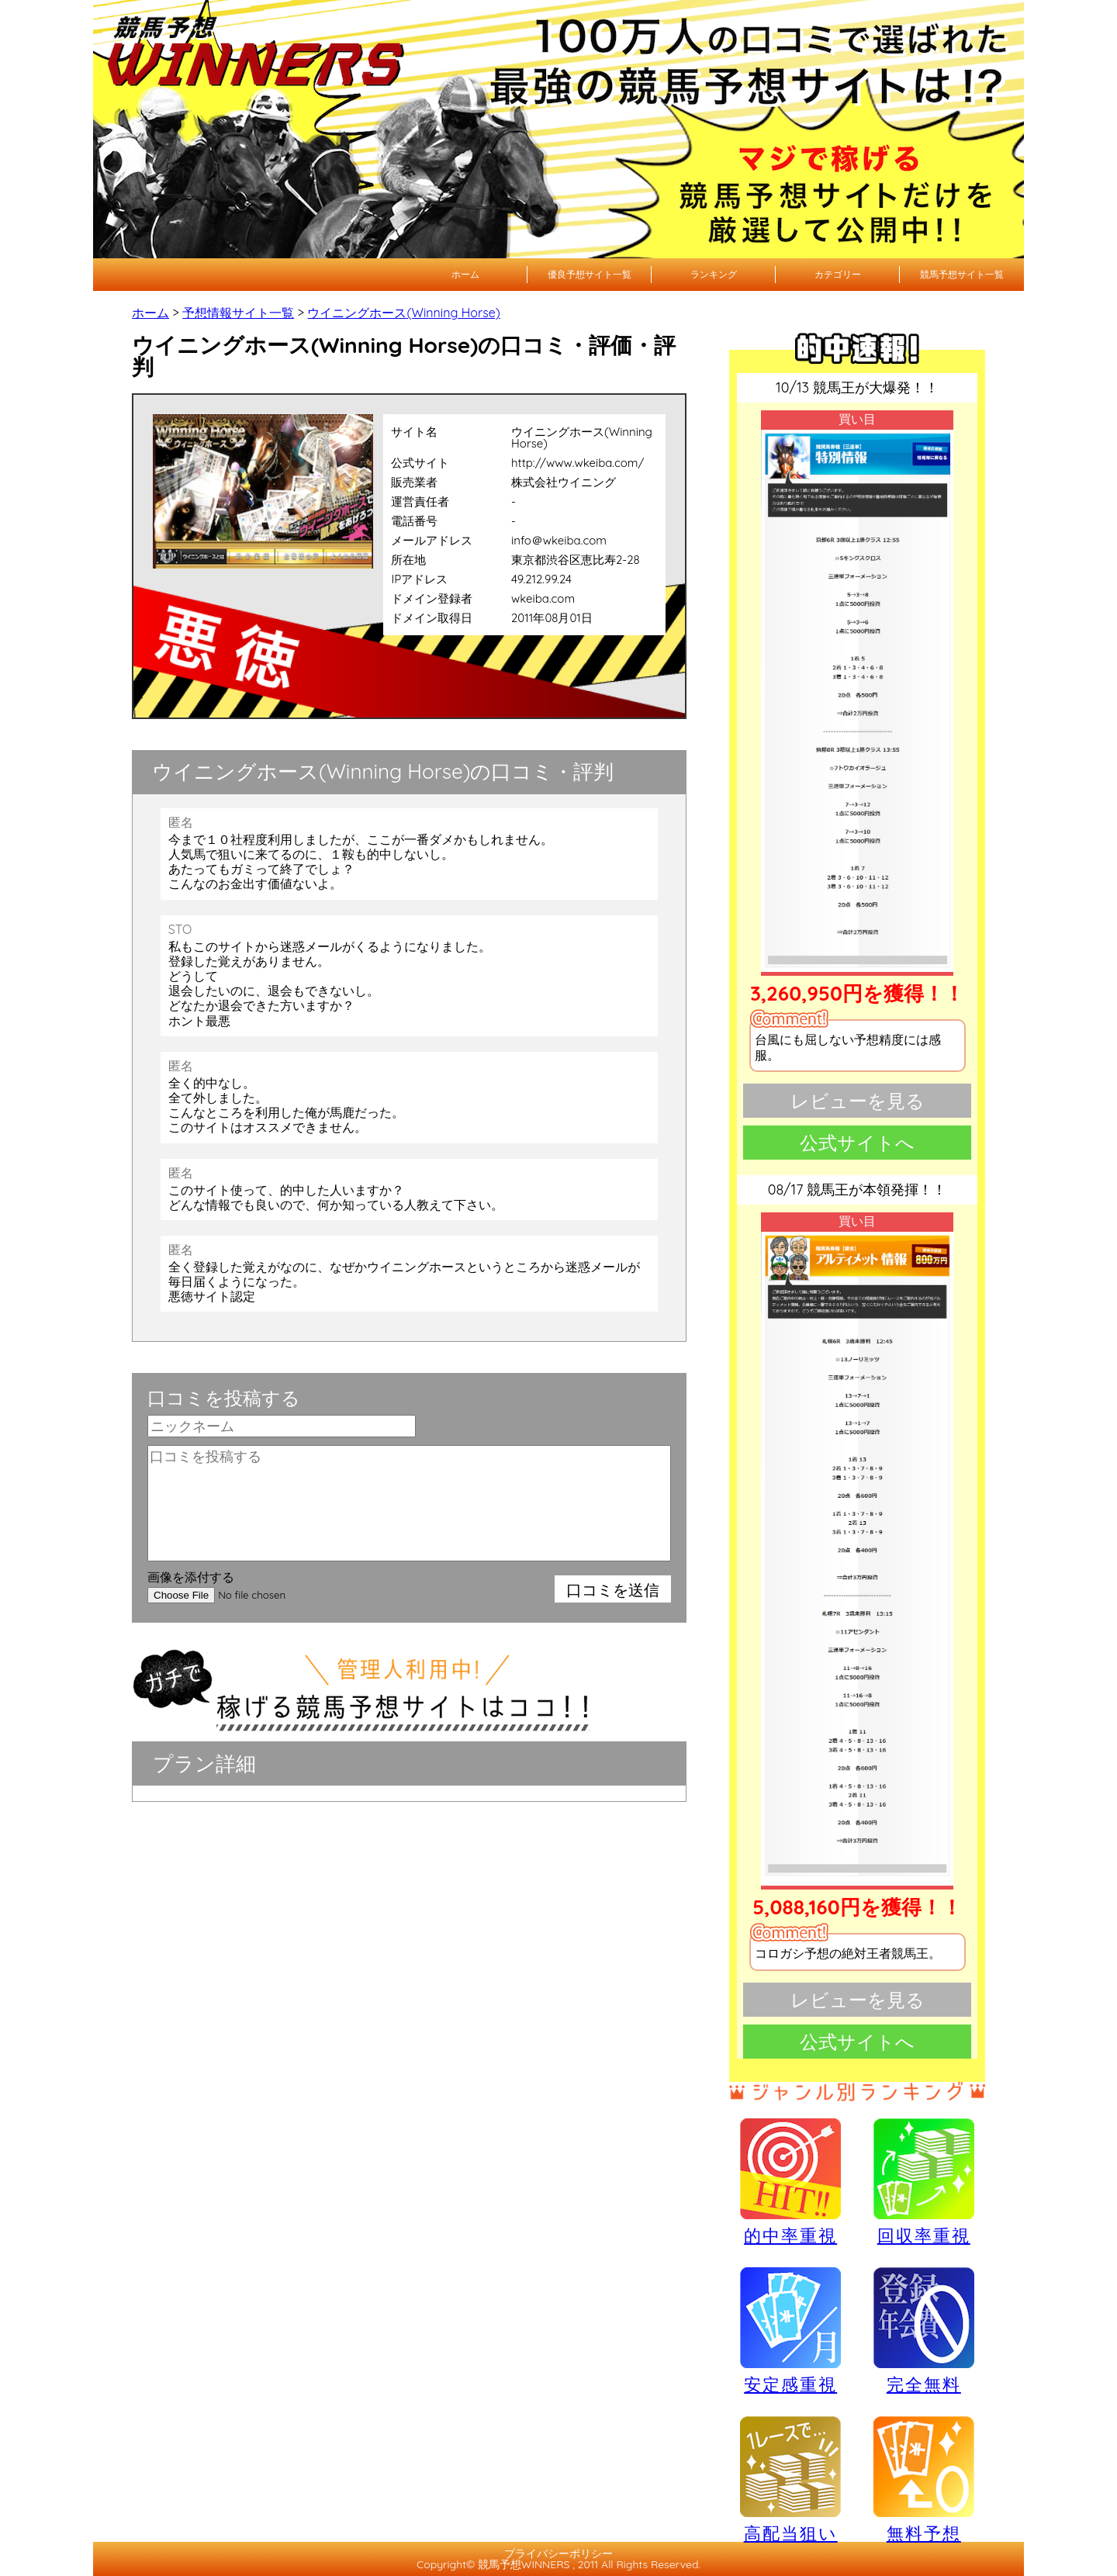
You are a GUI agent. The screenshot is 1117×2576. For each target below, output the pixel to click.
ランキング (713, 274)
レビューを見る (857, 1100)
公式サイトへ (857, 1142)
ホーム (465, 274)
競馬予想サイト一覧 (962, 274)
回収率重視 (923, 2181)
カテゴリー (837, 274)
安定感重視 (790, 2330)
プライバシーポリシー (558, 2553)
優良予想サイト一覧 (589, 274)
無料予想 (923, 2479)
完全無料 (923, 2331)
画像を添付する (190, 1577)
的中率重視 (790, 2181)
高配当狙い (790, 2479)
